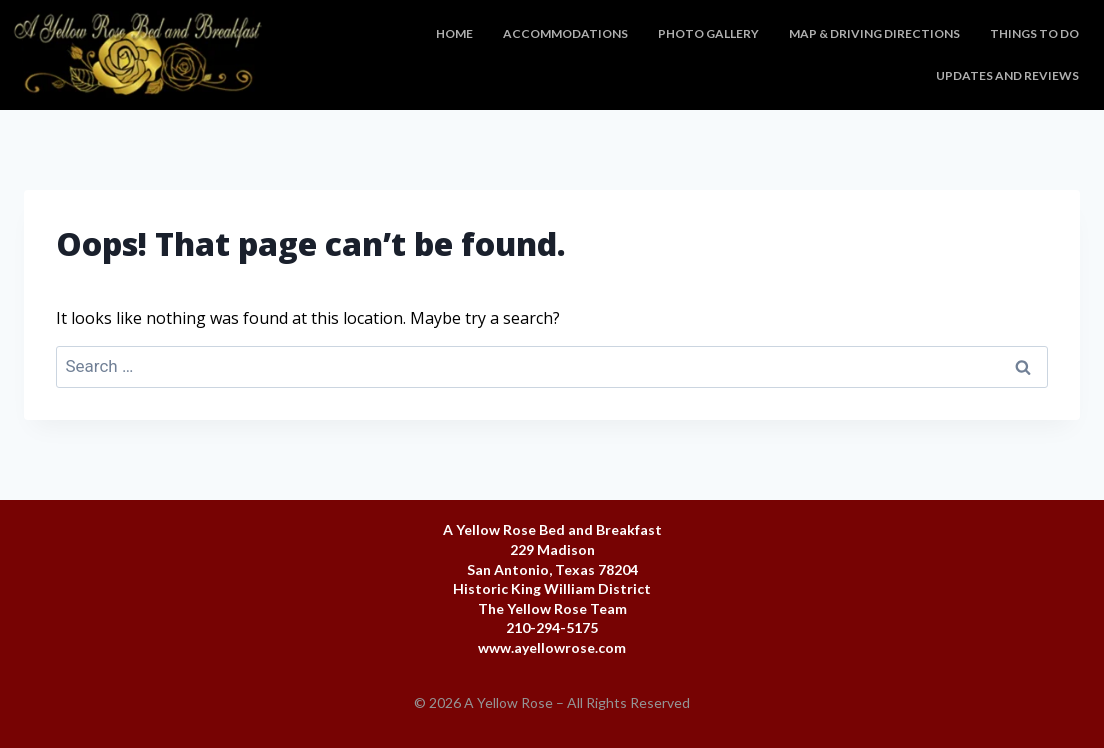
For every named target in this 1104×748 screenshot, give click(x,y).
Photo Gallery (708, 33)
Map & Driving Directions (874, 33)
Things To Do (1034, 33)
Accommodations (565, 33)
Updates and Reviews (1007, 75)
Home (454, 33)
